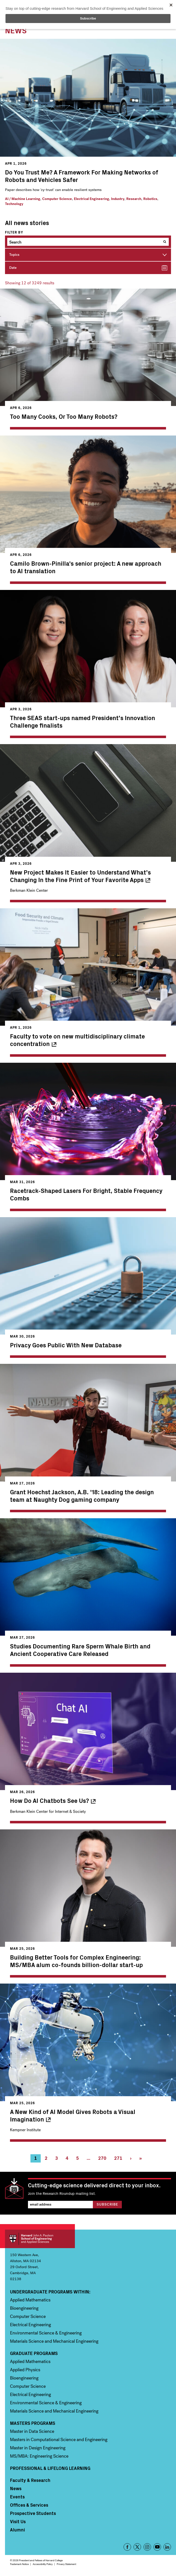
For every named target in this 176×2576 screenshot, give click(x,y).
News (15, 2488)
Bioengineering (24, 2308)
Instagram (147, 2547)
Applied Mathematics (30, 2300)
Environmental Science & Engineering (46, 2333)
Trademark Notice (19, 2564)
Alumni (17, 2529)
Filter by (14, 233)
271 (119, 2159)
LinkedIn (167, 2547)
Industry (117, 198)
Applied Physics (25, 2370)
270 (103, 2159)
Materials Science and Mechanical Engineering (54, 2341)
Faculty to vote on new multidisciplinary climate (77, 1040)
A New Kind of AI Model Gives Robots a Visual (72, 2115)
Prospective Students (33, 2513)
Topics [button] (14, 254)
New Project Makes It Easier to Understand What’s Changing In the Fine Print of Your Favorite (80, 876)
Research (133, 198)
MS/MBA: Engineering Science (39, 2456)
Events (17, 2496)
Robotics (150, 198)
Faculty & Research (30, 2480)
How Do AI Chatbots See (53, 1800)
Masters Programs (32, 2423)
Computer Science (57, 198)
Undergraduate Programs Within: (50, 2291)
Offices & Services (29, 2505)
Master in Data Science (32, 2431)
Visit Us (18, 2521)
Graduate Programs (34, 2353)
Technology (14, 203)
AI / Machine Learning (22, 198)
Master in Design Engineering (37, 2448)
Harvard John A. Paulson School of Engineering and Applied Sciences (40, 2239)
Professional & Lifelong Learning (50, 2468)
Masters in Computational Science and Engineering (58, 2439)
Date (12, 267)
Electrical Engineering (91, 198)
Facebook (127, 2547)
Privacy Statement (66, 2564)
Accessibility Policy (43, 2564)
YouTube (157, 2547)
